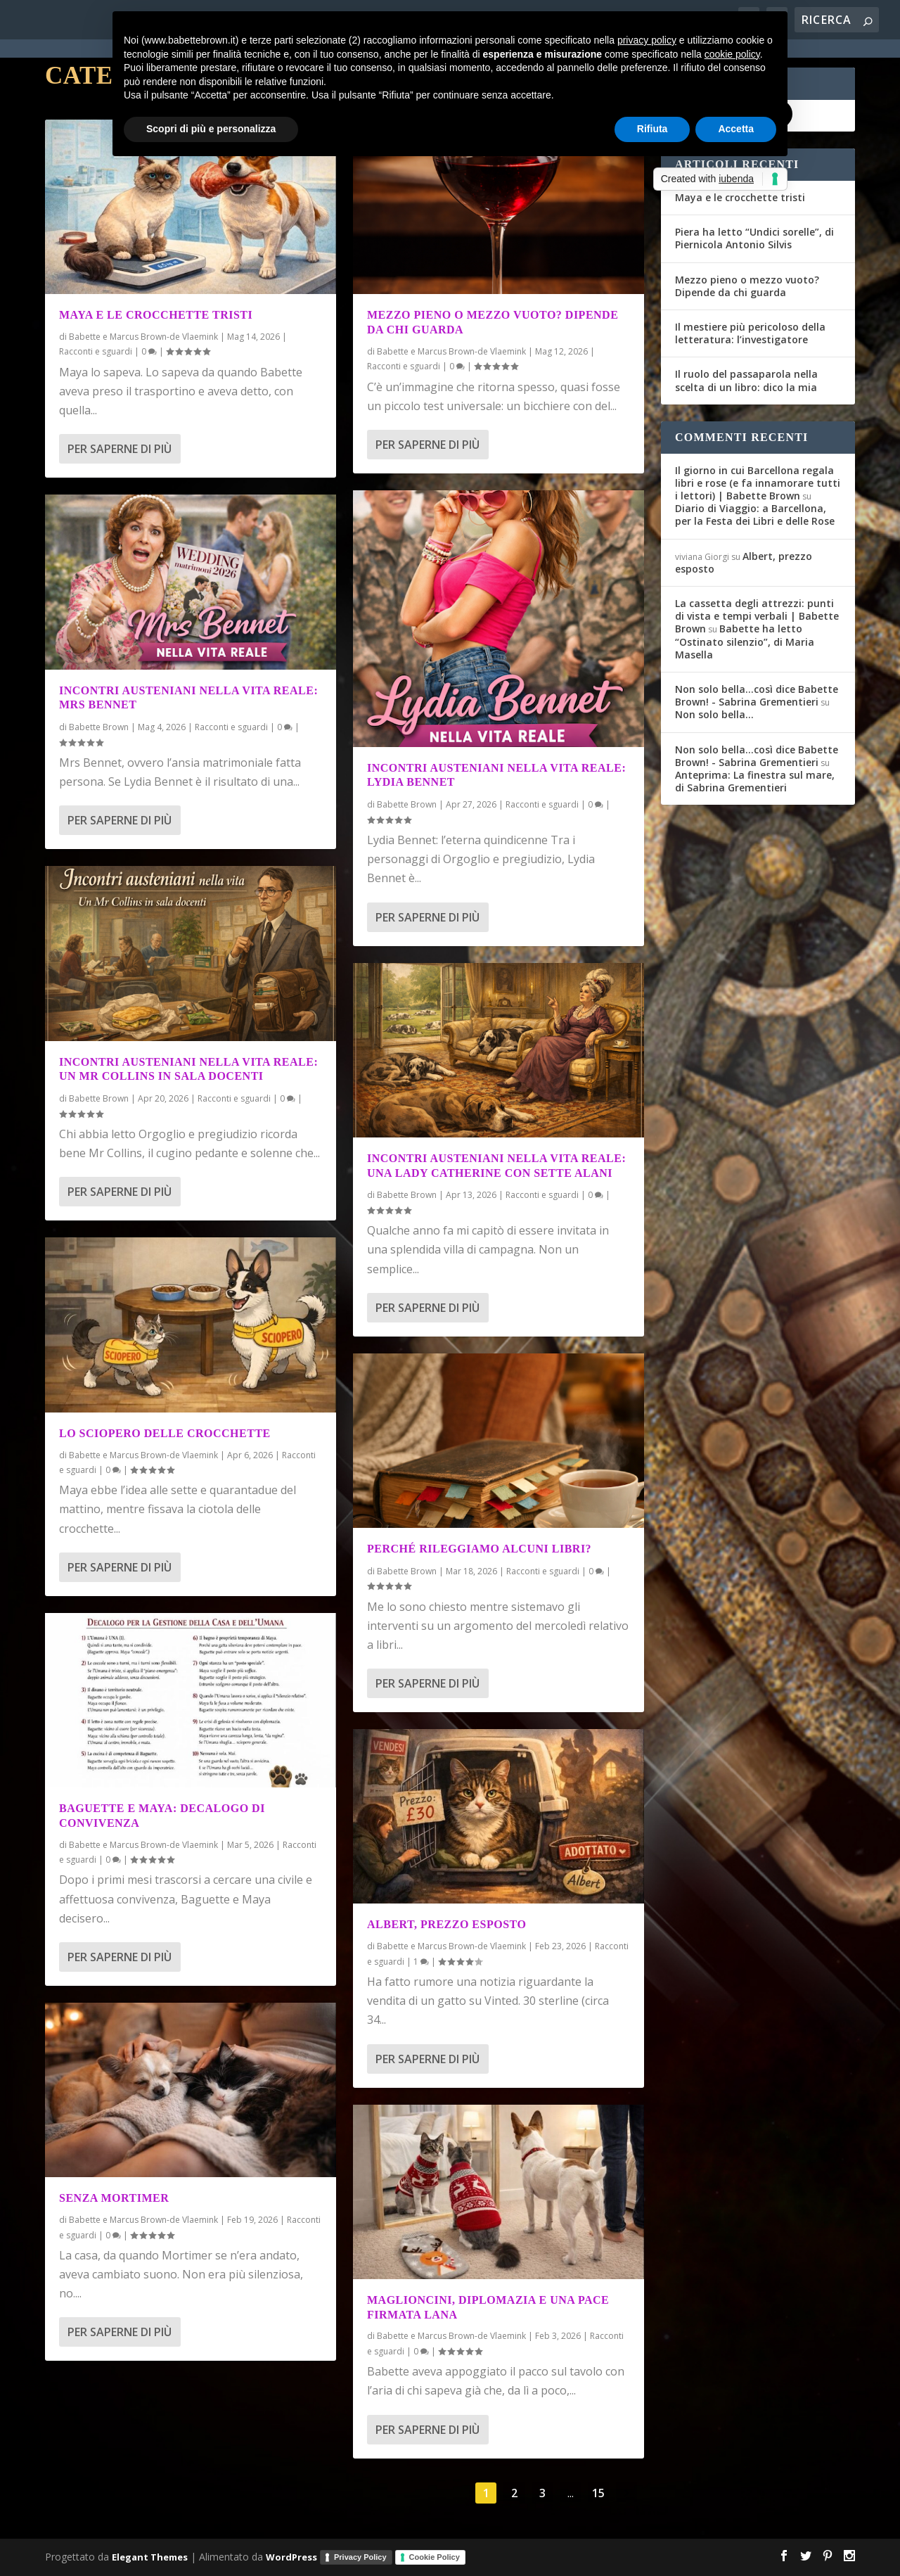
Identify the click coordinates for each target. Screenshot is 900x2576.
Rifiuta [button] (652, 128)
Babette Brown (99, 727)
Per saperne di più (120, 449)
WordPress (291, 2556)
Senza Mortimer (114, 2198)
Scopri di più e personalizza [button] (211, 128)
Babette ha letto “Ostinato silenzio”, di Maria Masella (744, 641)
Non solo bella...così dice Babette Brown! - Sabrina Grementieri (756, 695)
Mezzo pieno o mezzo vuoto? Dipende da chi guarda (747, 286)
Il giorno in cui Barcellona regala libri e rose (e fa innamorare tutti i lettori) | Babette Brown (757, 483)
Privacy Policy (360, 2557)
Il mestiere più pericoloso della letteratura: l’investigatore (750, 333)
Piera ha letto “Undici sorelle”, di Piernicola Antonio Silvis (754, 238)
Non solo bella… (714, 714)
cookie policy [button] (732, 54)
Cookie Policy (434, 2557)
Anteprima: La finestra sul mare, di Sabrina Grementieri (755, 781)
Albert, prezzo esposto (446, 1924)
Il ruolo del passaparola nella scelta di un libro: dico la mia (746, 380)
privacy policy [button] (646, 40)
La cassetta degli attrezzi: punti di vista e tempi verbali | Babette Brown (757, 616)
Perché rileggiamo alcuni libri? (479, 1549)
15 (598, 2493)
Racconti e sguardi (95, 351)
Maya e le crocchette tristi (155, 315)
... (570, 2493)
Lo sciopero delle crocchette (165, 1433)
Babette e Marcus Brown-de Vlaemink (143, 337)
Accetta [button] (736, 128)
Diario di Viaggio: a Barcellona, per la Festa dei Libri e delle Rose (755, 515)
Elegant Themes (150, 2556)
